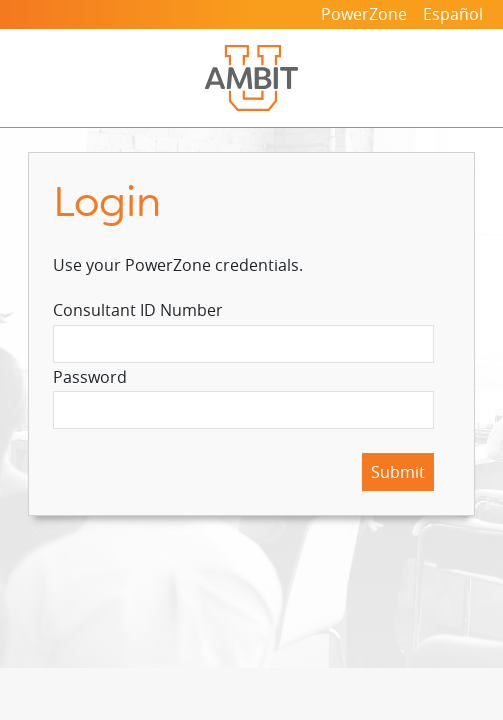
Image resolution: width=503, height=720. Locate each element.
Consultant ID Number (138, 310)
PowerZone (364, 14)
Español (453, 14)
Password (90, 377)
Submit (398, 472)
